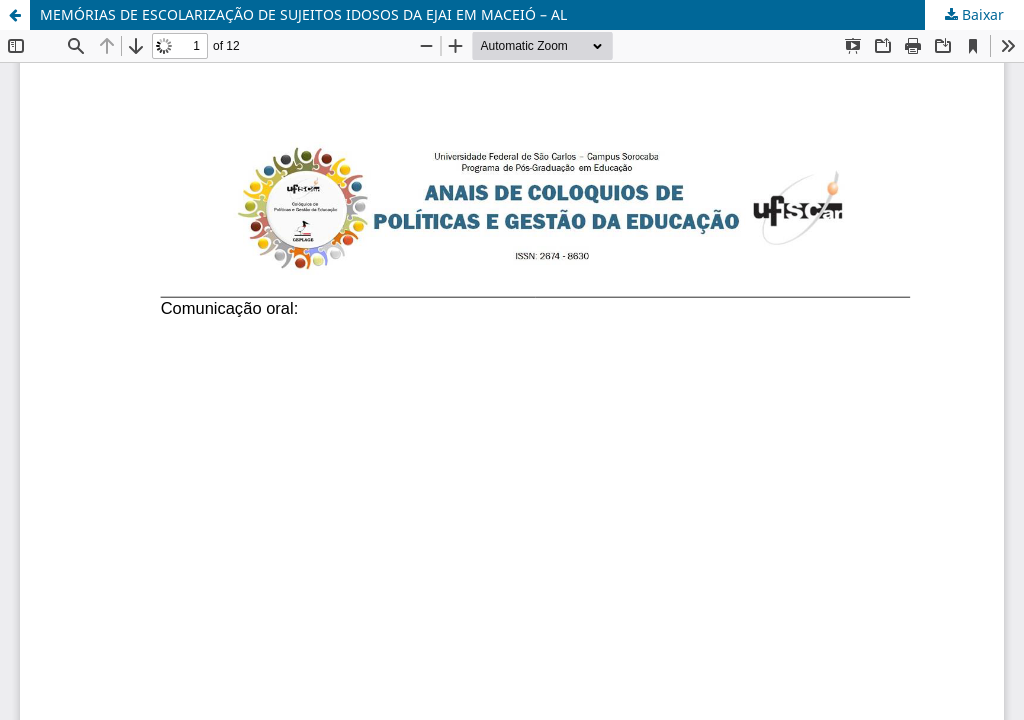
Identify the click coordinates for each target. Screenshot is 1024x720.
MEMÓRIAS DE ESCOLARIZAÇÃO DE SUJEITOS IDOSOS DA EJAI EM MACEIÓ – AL (303, 14)
